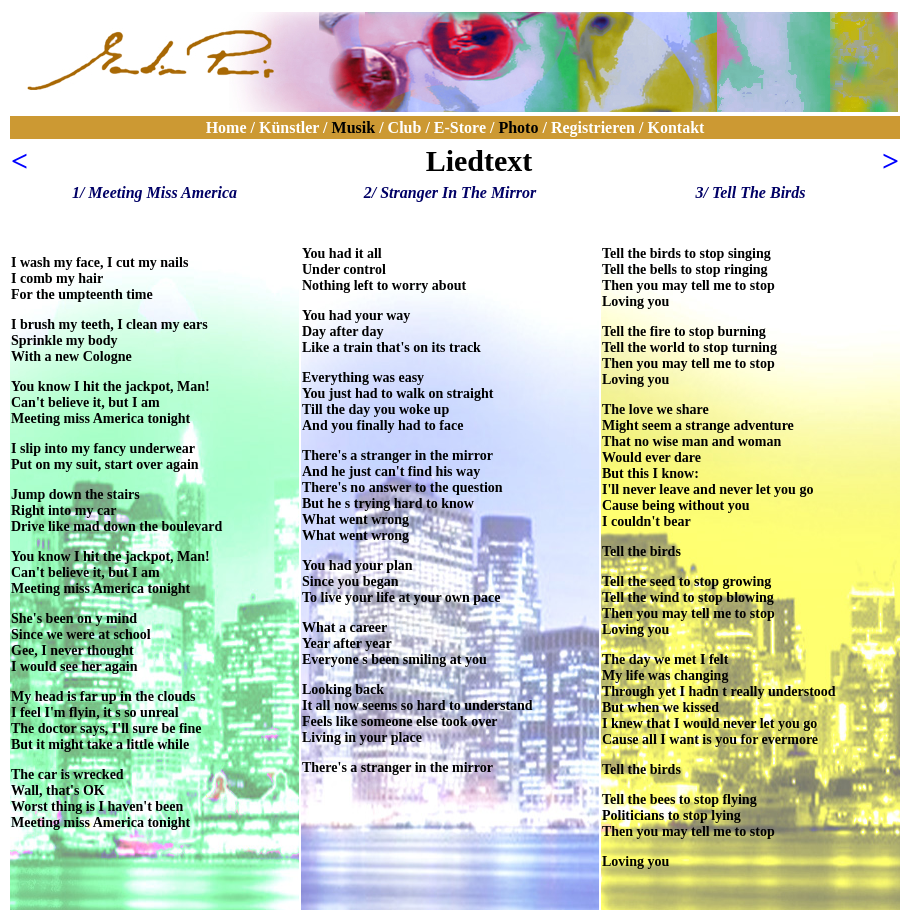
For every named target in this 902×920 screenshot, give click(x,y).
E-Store (460, 127)
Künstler (289, 127)
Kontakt (673, 127)
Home (226, 127)
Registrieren (593, 127)
